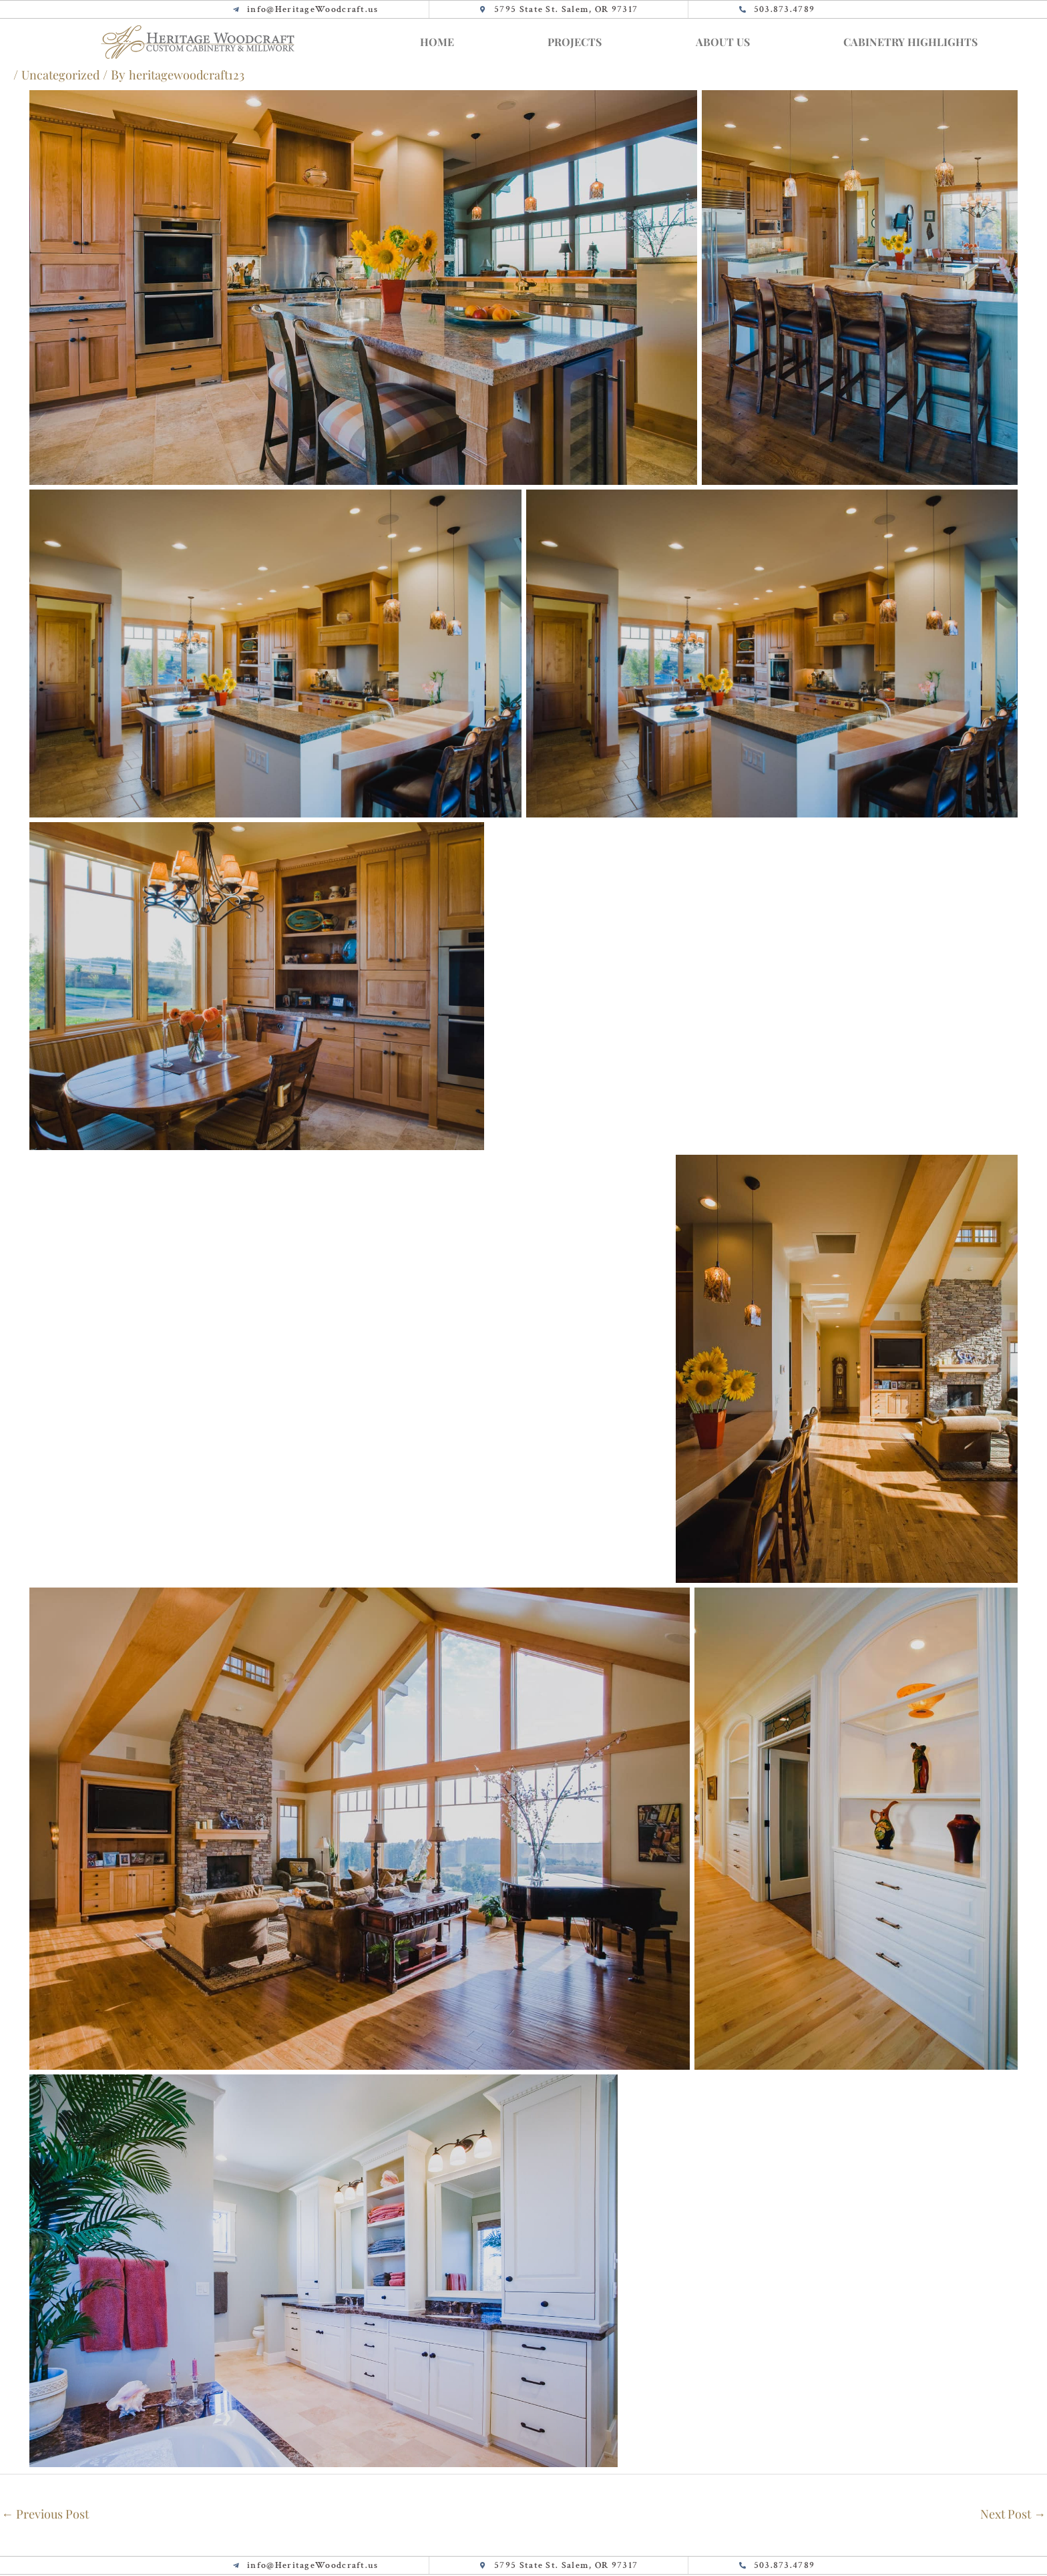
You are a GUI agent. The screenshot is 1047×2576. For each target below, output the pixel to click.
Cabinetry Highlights (910, 42)
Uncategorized (62, 74)
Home (437, 42)
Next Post (1010, 2514)
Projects (575, 42)
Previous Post (48, 2514)
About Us (723, 42)
